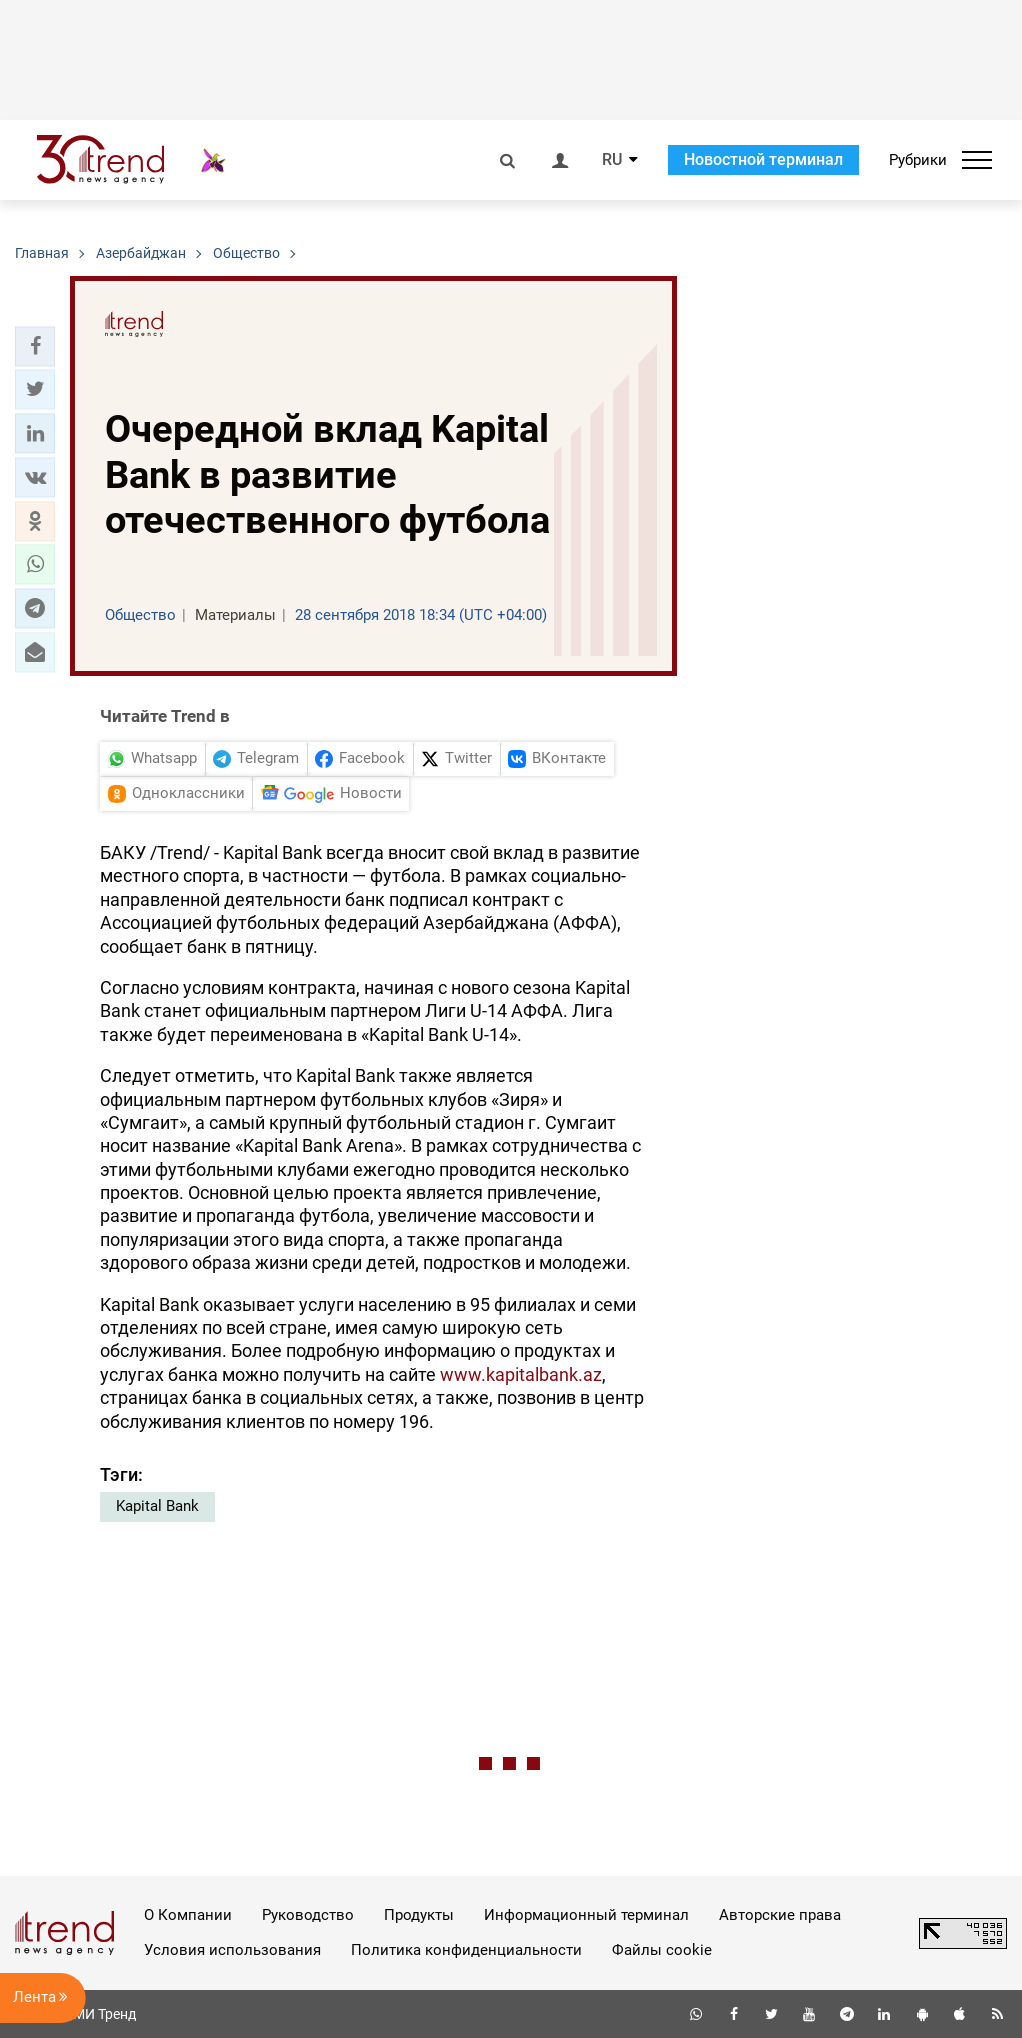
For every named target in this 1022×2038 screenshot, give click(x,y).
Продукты (419, 1915)
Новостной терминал (763, 159)
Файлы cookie (662, 1950)
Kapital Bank (157, 1506)
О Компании (188, 1915)
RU (612, 160)
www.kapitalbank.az (521, 1374)
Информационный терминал (586, 1915)
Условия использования (232, 1950)
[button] (35, 346)
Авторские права (780, 1915)
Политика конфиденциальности (466, 1950)
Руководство (308, 1915)
